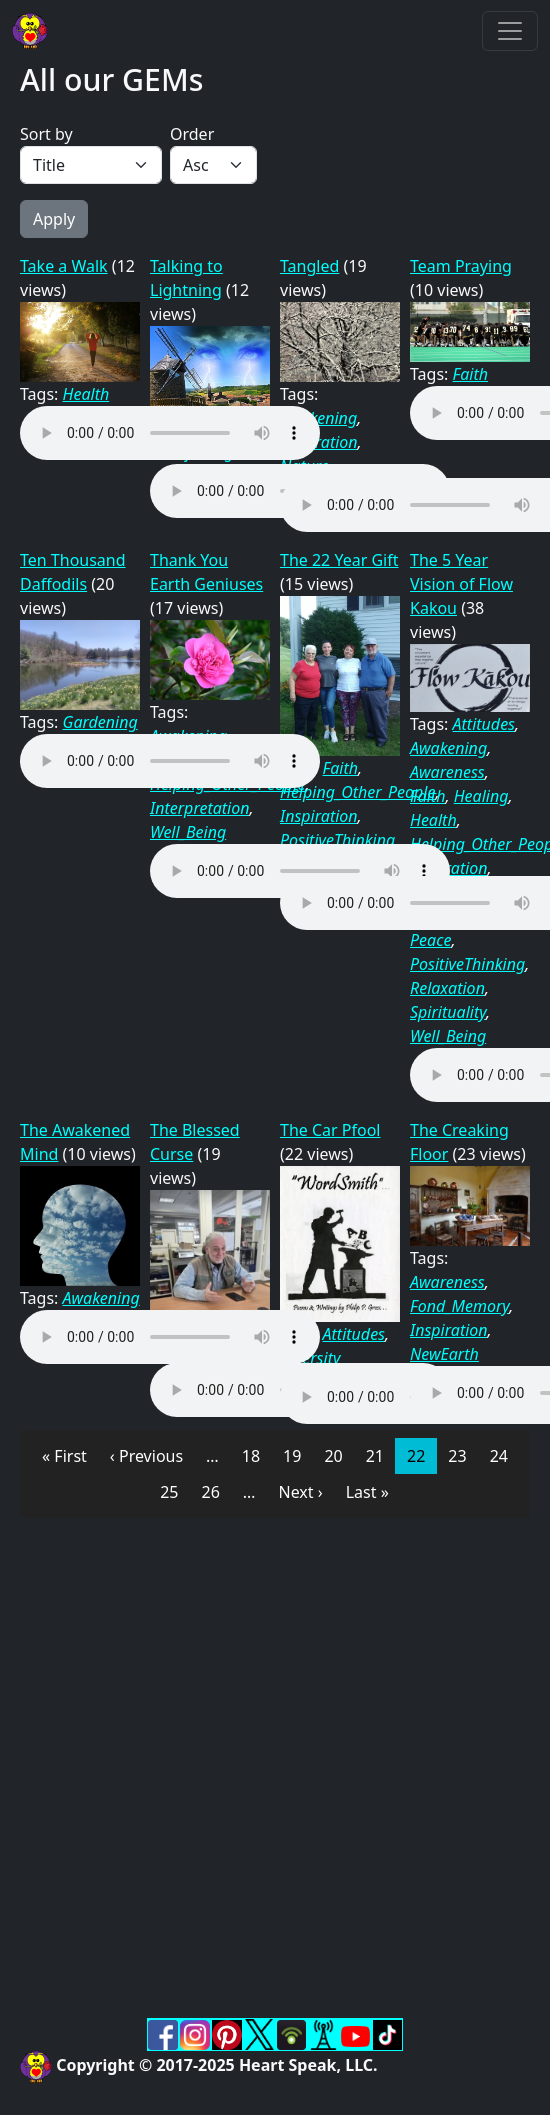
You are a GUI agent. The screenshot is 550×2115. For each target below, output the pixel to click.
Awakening (448, 748)
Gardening (100, 722)
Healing (481, 796)
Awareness (447, 772)
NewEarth (444, 1354)
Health (86, 394)
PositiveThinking (337, 840)
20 (338, 1455)
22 (421, 1455)
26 (216, 1491)
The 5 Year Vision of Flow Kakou (461, 584)
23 (462, 1455)
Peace (430, 940)
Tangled (309, 266)
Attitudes (484, 724)
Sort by (46, 134)
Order (192, 134)
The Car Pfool (330, 1130)
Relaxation (447, 988)
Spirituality (448, 1012)
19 (297, 1455)
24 (504, 1455)
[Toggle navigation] (510, 31)
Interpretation (200, 808)
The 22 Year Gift (339, 560)
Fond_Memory (459, 1306)
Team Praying (461, 266)
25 (174, 1491)
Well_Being (188, 832)
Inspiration (319, 816)
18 (256, 1455)
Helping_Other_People (357, 792)
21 (380, 1455)
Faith (470, 374)
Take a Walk (64, 266)
